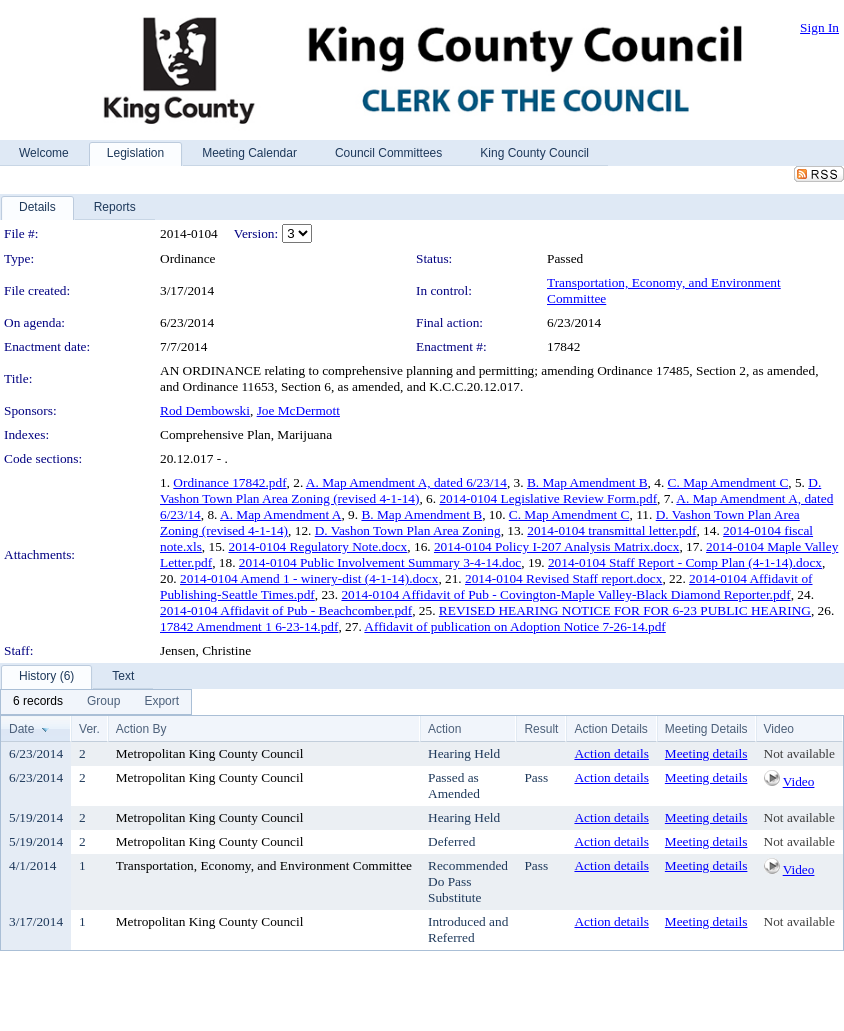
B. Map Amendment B (587, 482)
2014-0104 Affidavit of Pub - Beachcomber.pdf (286, 610)
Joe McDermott (298, 410)
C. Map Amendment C (728, 482)
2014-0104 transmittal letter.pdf (611, 530)
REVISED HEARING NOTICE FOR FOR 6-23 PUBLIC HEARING (625, 610)
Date (21, 729)
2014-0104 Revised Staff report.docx (563, 578)
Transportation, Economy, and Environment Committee (264, 865)
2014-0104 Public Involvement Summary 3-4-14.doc (380, 562)
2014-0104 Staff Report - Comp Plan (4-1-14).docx (685, 562)
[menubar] (96, 702)
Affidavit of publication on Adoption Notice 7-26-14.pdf (514, 626)
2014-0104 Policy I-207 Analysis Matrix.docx (556, 546)
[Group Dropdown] (103, 702)
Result (541, 729)
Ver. (89, 729)
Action (444, 729)
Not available (799, 753)
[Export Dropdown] (161, 702)
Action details (611, 753)
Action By (141, 729)
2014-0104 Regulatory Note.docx (318, 546)
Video (799, 781)
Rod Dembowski (205, 410)
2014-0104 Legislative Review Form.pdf (548, 498)
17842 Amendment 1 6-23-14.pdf (249, 626)
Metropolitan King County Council (210, 753)
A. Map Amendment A (280, 514)
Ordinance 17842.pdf (229, 482)
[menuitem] (38, 702)
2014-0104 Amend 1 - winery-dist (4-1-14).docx (309, 578)
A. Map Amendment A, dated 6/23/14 (406, 482)
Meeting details (706, 753)
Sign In (819, 27)
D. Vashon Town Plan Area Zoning (408, 530)
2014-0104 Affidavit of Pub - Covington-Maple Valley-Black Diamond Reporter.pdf (565, 594)
